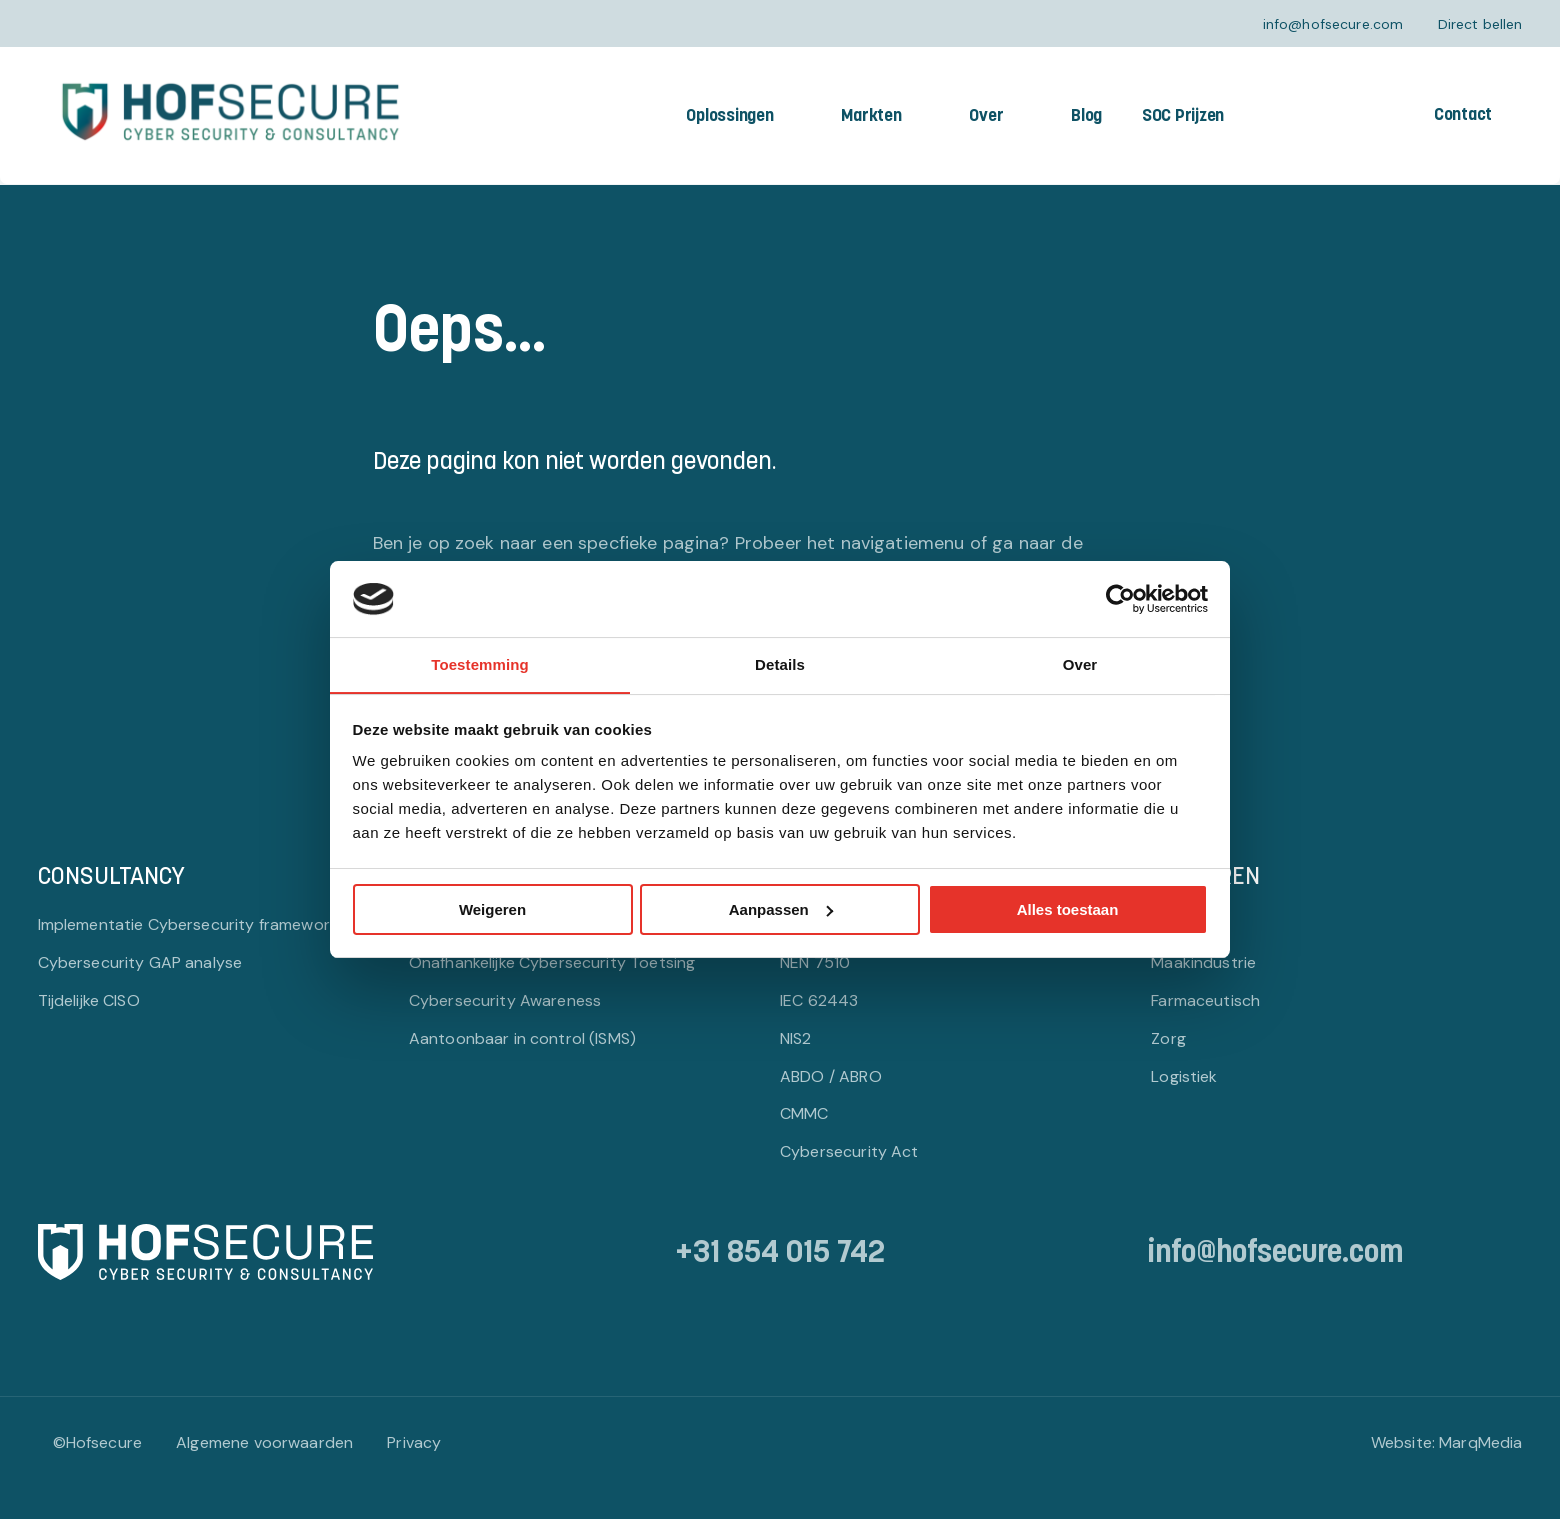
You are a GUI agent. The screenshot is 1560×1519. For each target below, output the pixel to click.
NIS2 (796, 1037)
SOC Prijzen (1183, 116)
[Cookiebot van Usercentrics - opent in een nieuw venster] (1120, 598)
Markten (871, 116)
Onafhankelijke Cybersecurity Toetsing (552, 961)
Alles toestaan (1068, 909)
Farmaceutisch (1205, 999)
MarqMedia (1480, 1442)
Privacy (414, 1442)
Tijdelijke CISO (89, 999)
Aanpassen (781, 909)
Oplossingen (729, 116)
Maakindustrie (1203, 961)
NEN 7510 (815, 961)
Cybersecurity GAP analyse (140, 961)
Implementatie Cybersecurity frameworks (192, 923)
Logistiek (1184, 1075)
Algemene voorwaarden (264, 1442)
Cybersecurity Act (849, 1151)
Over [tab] (1080, 664)
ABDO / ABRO (831, 1075)
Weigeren (492, 909)
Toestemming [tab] (480, 664)
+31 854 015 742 (780, 1255)
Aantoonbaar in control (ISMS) (522, 1037)
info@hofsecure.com (1333, 24)
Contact (1463, 115)
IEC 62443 (819, 999)
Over (986, 116)
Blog (1086, 116)
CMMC (804, 1113)
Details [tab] (780, 664)
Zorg (1168, 1037)
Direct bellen (1480, 24)
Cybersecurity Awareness (505, 999)
